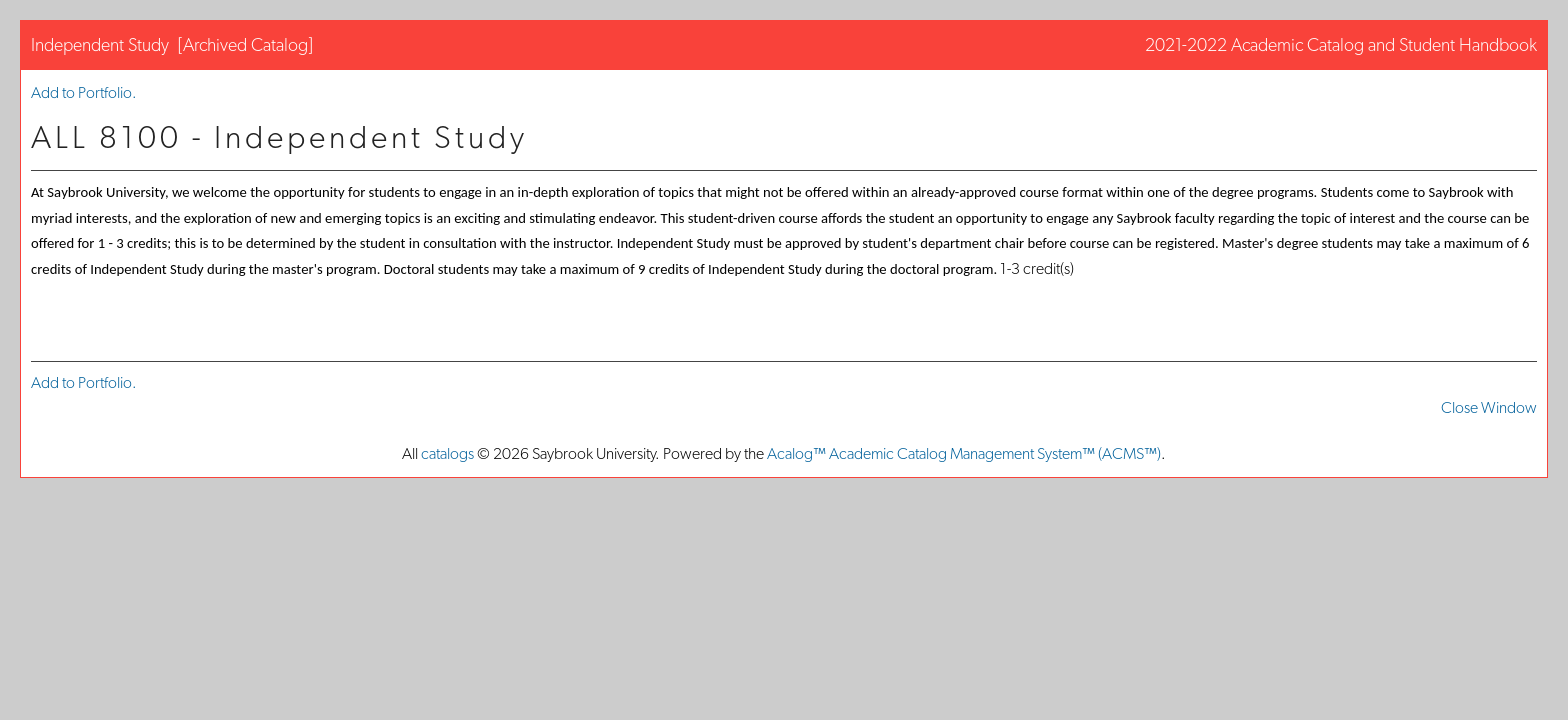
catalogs (447, 453)
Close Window (1489, 407)
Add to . (84, 92)
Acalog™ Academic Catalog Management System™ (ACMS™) (964, 453)
